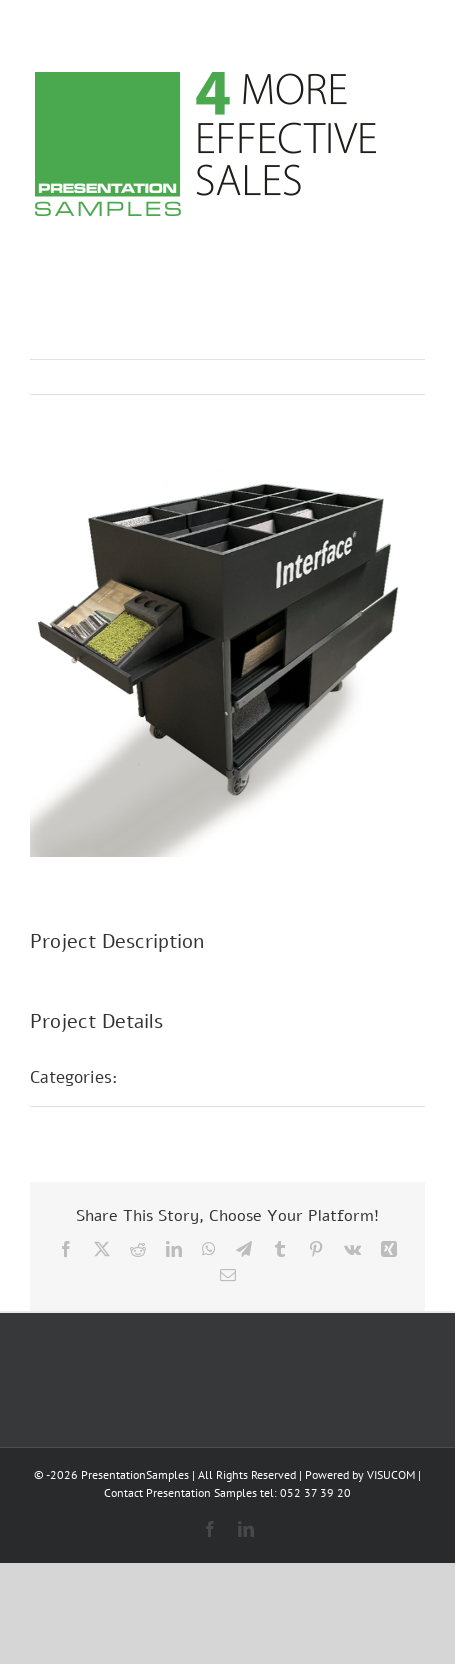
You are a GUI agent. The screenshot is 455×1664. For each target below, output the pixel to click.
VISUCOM (391, 1474)
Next (390, 377)
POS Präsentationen (217, 1077)
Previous (322, 377)
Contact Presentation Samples (180, 1492)
